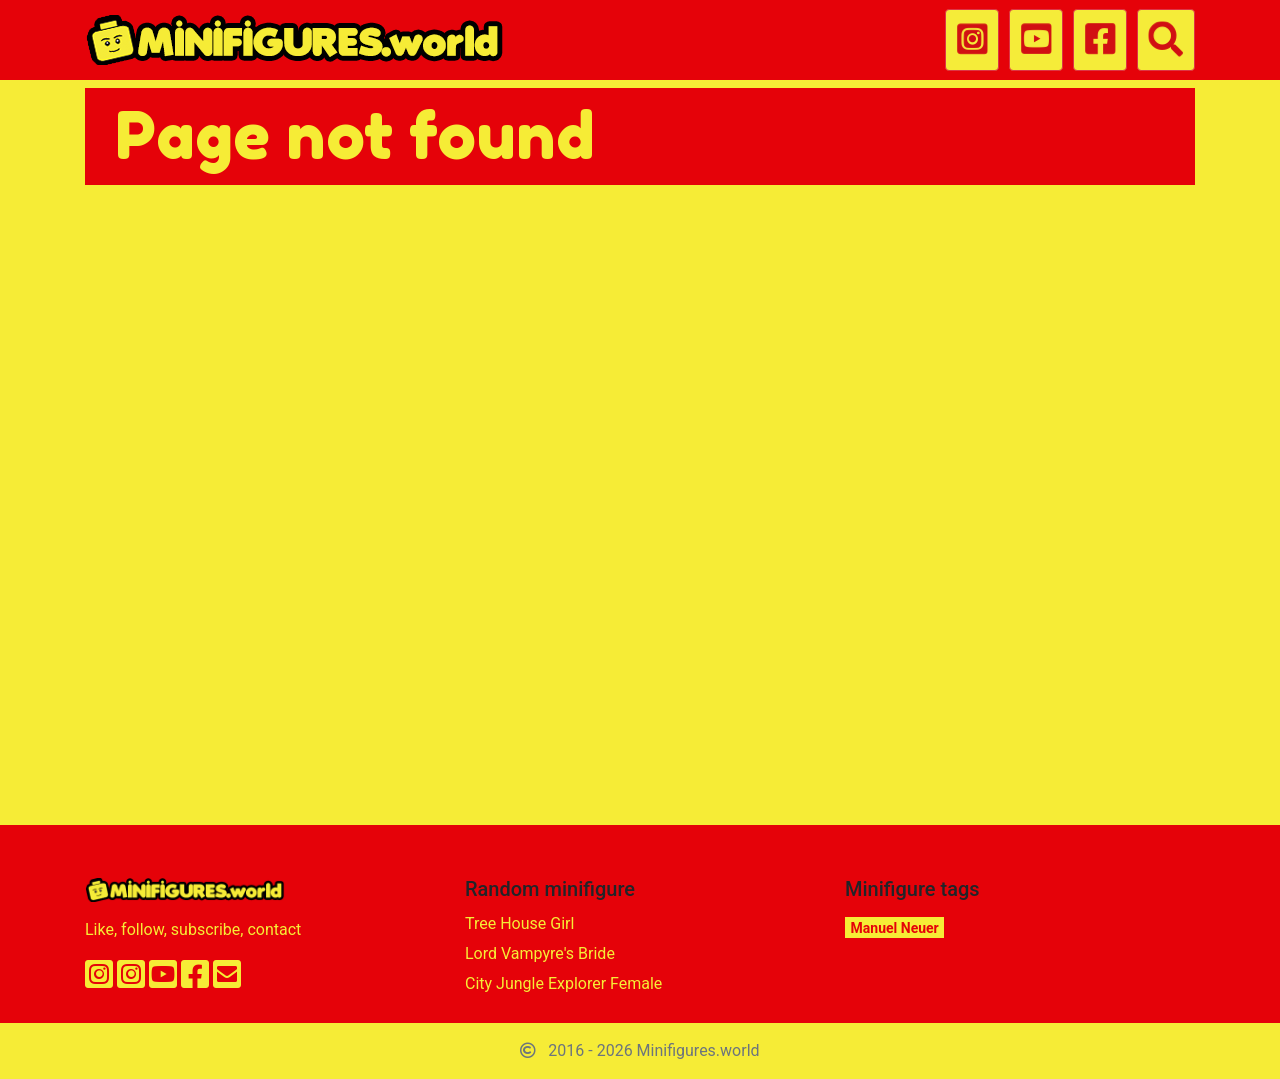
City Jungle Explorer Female (563, 983)
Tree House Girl (519, 923)
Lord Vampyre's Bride (540, 953)
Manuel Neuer (895, 928)
